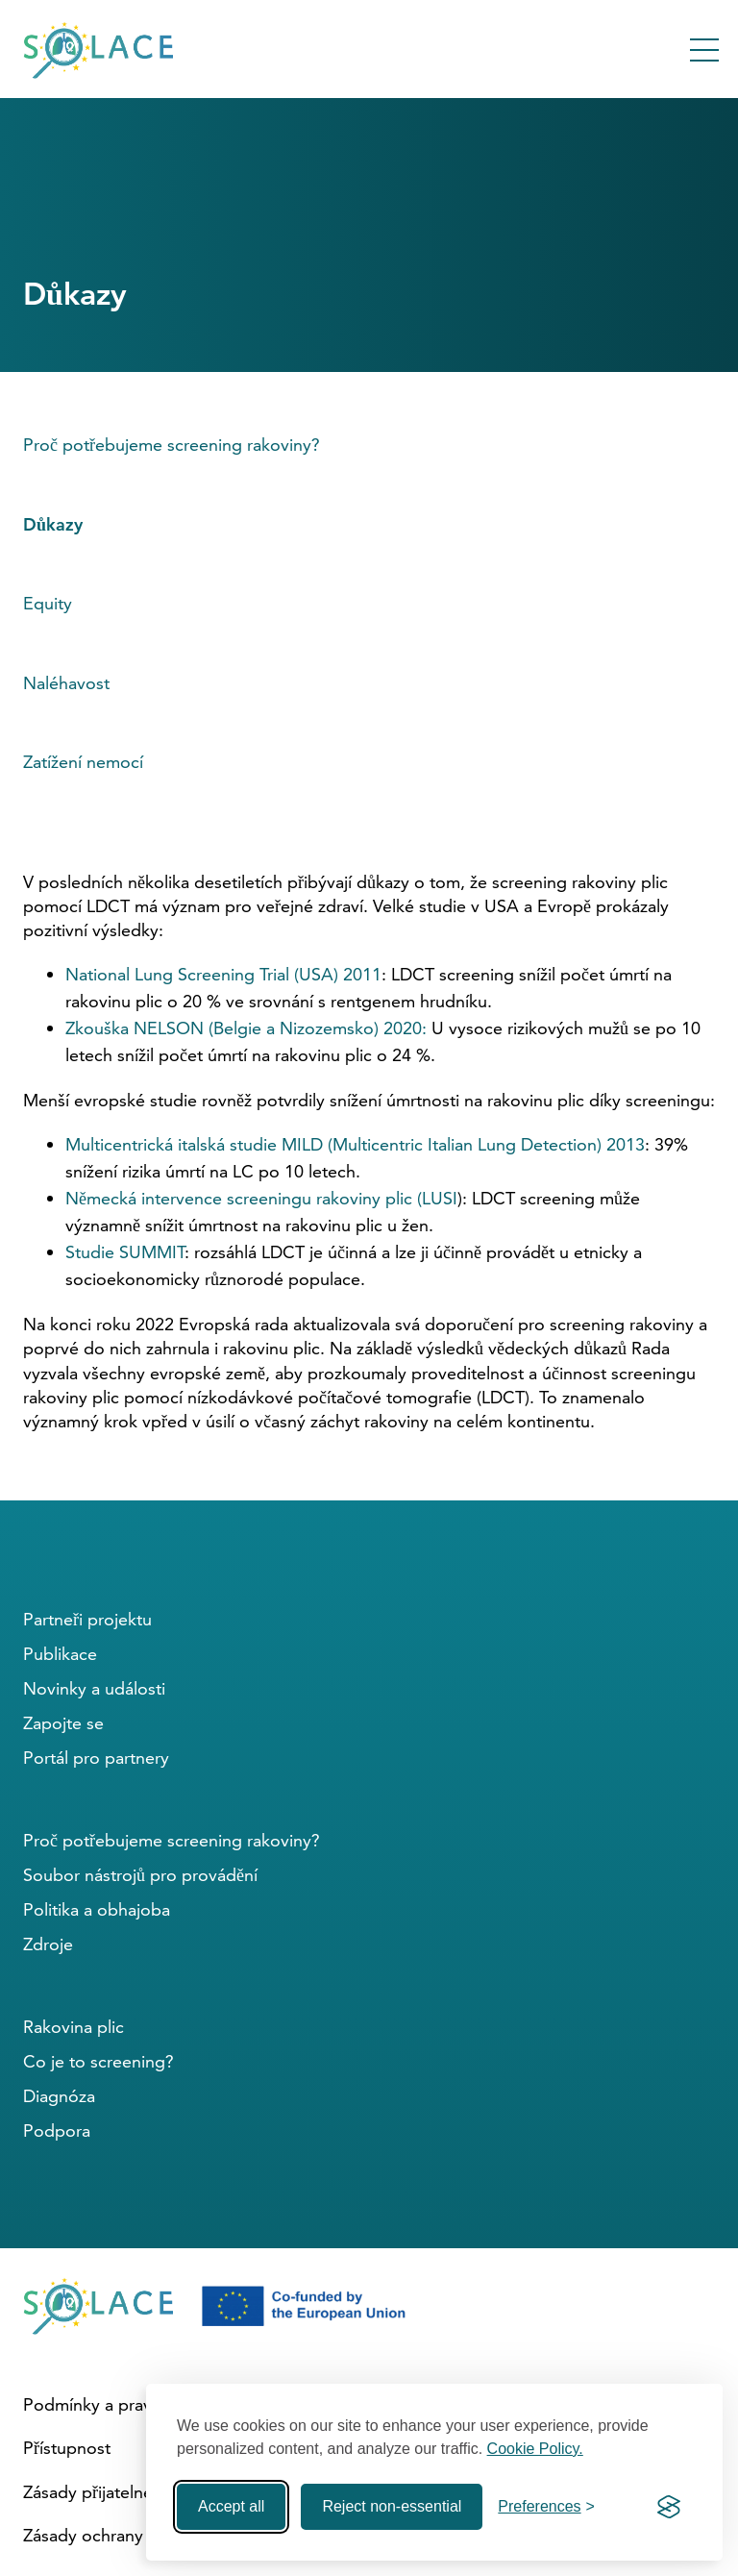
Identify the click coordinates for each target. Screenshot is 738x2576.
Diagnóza (59, 2096)
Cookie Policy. (535, 2448)
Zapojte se (63, 1723)
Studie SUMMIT (124, 1252)
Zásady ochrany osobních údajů (144, 2535)
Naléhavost (66, 683)
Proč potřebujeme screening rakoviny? (171, 444)
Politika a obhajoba (96, 1909)
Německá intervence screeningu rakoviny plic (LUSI (261, 1198)
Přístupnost (67, 2448)
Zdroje (48, 1944)
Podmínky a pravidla (101, 2404)
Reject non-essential (391, 2506)
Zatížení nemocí (83, 762)
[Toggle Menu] (704, 50)
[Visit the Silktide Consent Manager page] (669, 2507)
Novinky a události (94, 1688)
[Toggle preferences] (546, 2507)
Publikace (60, 1654)
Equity (47, 603)
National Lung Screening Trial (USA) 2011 (223, 974)
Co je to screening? (98, 2061)
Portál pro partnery (96, 1757)
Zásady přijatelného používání (137, 2492)
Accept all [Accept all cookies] (231, 2506)
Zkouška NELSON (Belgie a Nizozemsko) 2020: (246, 1028)
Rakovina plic (73, 2027)
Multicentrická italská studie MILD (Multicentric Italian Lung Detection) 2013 (355, 1144)
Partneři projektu (87, 1619)
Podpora (56, 2130)
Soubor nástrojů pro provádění (140, 1875)
